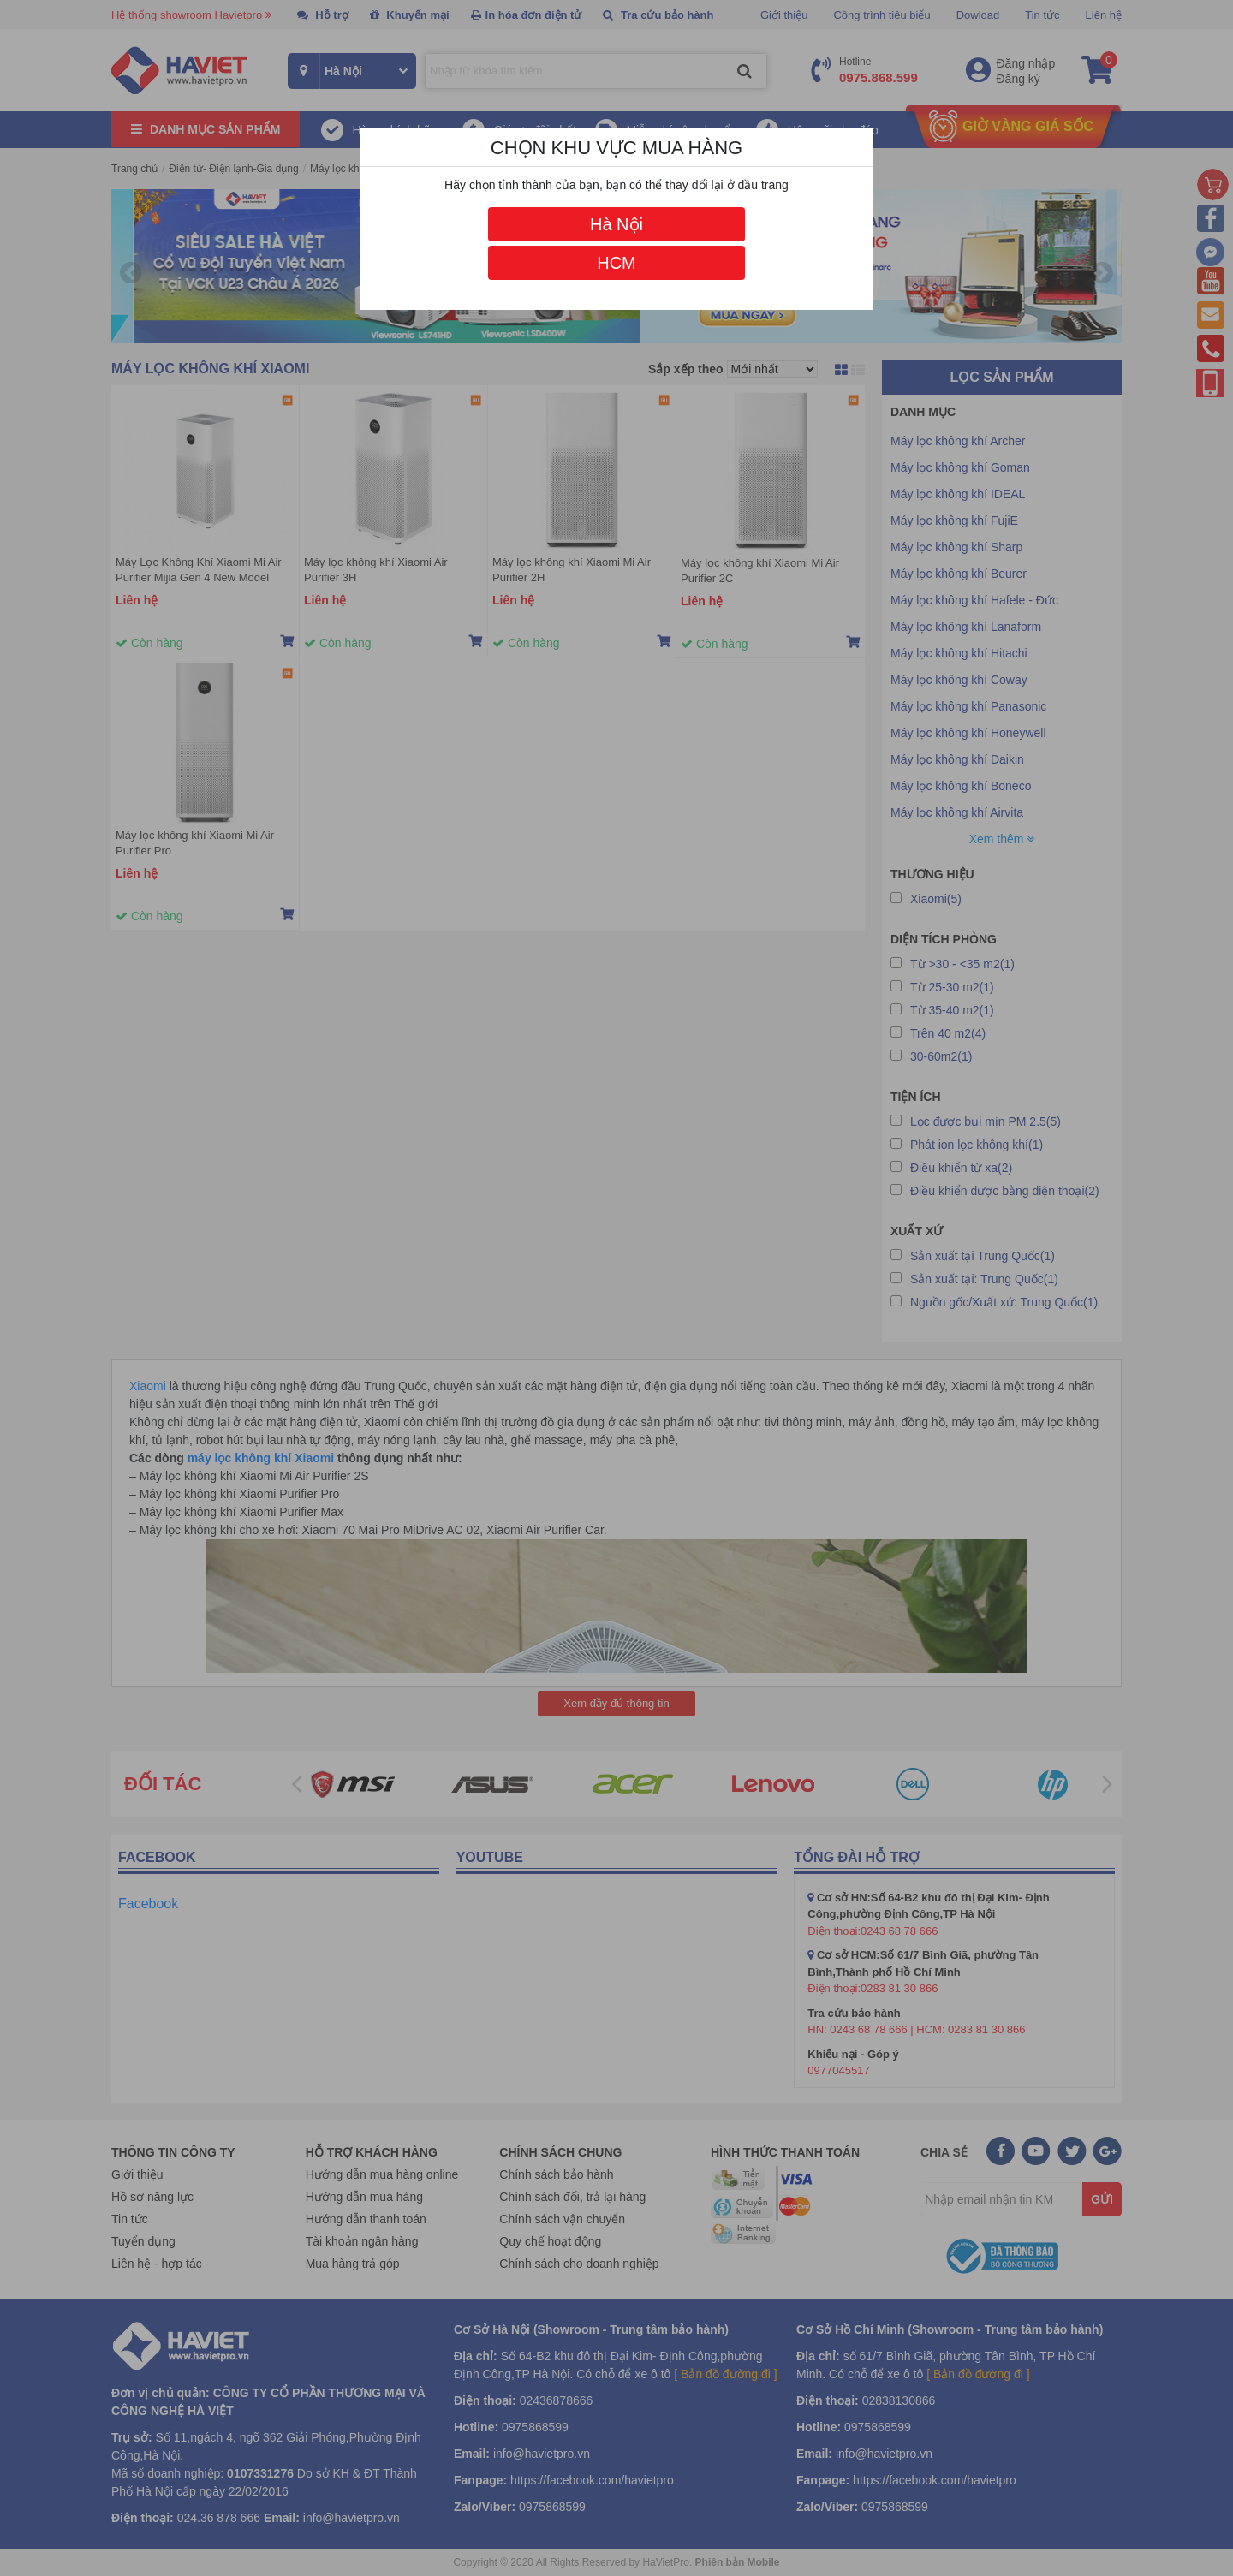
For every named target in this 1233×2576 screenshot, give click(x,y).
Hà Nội (616, 224)
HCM (616, 262)
